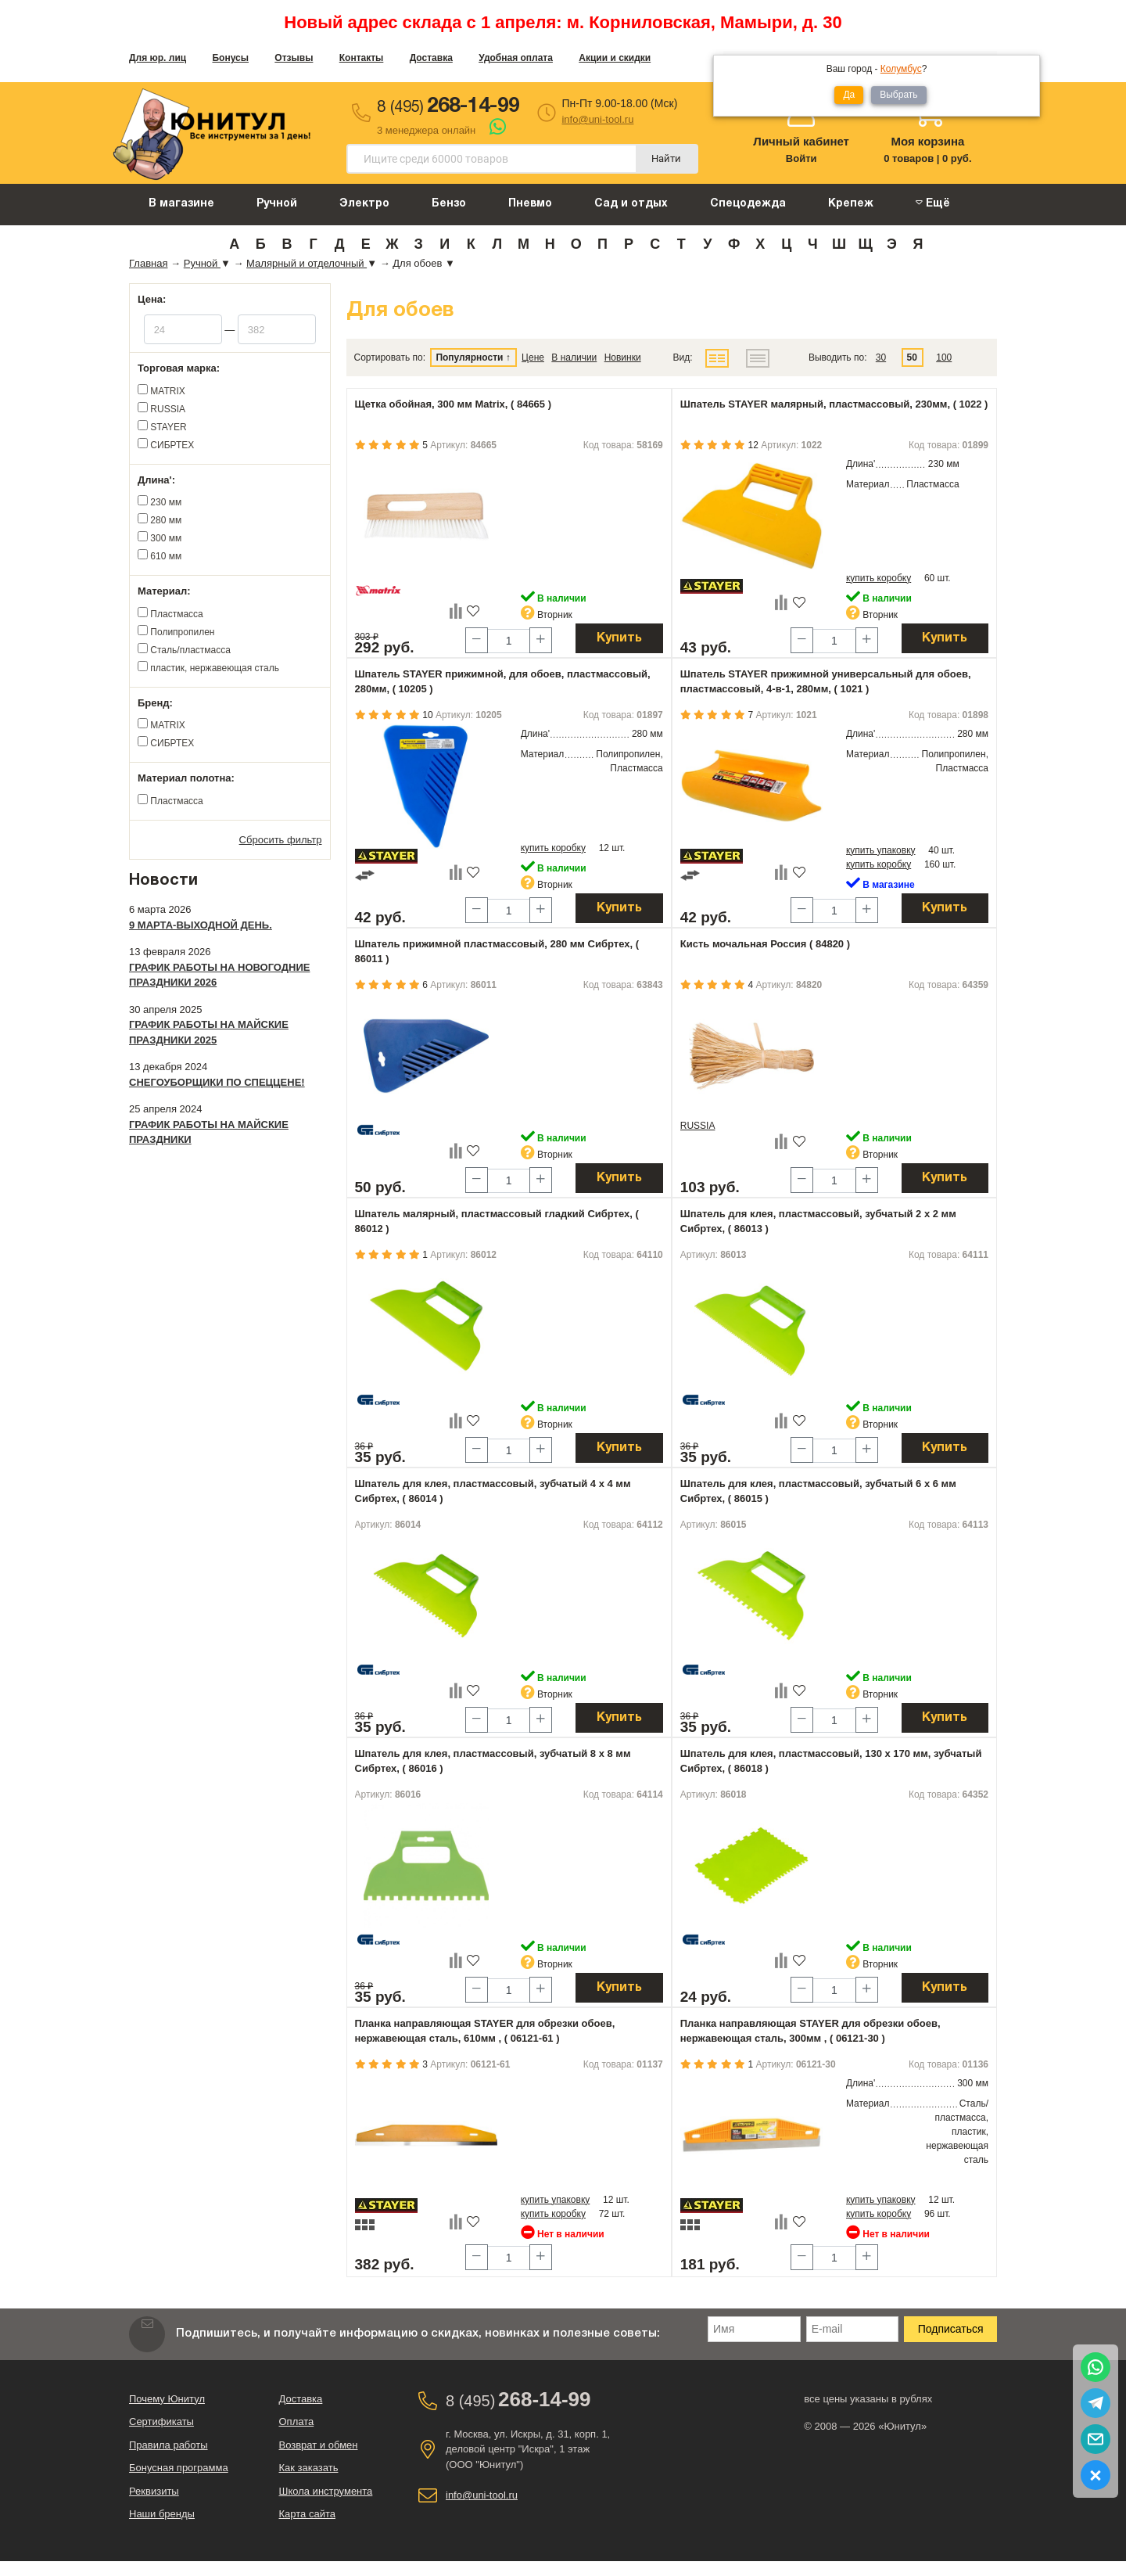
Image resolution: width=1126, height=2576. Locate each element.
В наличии (574, 357)
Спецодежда (748, 204)
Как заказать (309, 2468)
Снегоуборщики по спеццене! (217, 1082)
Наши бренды (162, 2514)
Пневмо (530, 204)
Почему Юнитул (167, 2399)
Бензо (449, 204)
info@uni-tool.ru (597, 119)
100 (944, 357)
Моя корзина (927, 141)
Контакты (361, 57)
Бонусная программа (178, 2468)
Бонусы (230, 57)
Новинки (622, 357)
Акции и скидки (615, 57)
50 (912, 357)
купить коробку (878, 578)
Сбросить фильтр (280, 840)
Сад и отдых (631, 204)
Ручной (276, 204)
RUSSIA (697, 1125)
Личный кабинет (801, 141)
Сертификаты (161, 2421)
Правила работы (168, 2445)
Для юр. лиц (157, 57)
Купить (619, 638)
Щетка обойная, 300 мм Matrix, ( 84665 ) (453, 404)
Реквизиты (154, 2491)
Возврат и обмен (318, 2445)
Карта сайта (307, 2514)
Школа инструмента (326, 2491)
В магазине (181, 204)
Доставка (431, 57)
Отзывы (293, 57)
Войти (801, 158)
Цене (533, 357)
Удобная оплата (516, 57)
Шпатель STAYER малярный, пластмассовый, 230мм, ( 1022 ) (834, 404)
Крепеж (850, 204)
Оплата (296, 2421)
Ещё (933, 203)
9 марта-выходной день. (200, 925)
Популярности (469, 357)
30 (881, 357)
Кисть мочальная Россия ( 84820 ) (765, 944)
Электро (364, 204)
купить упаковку (881, 850)
